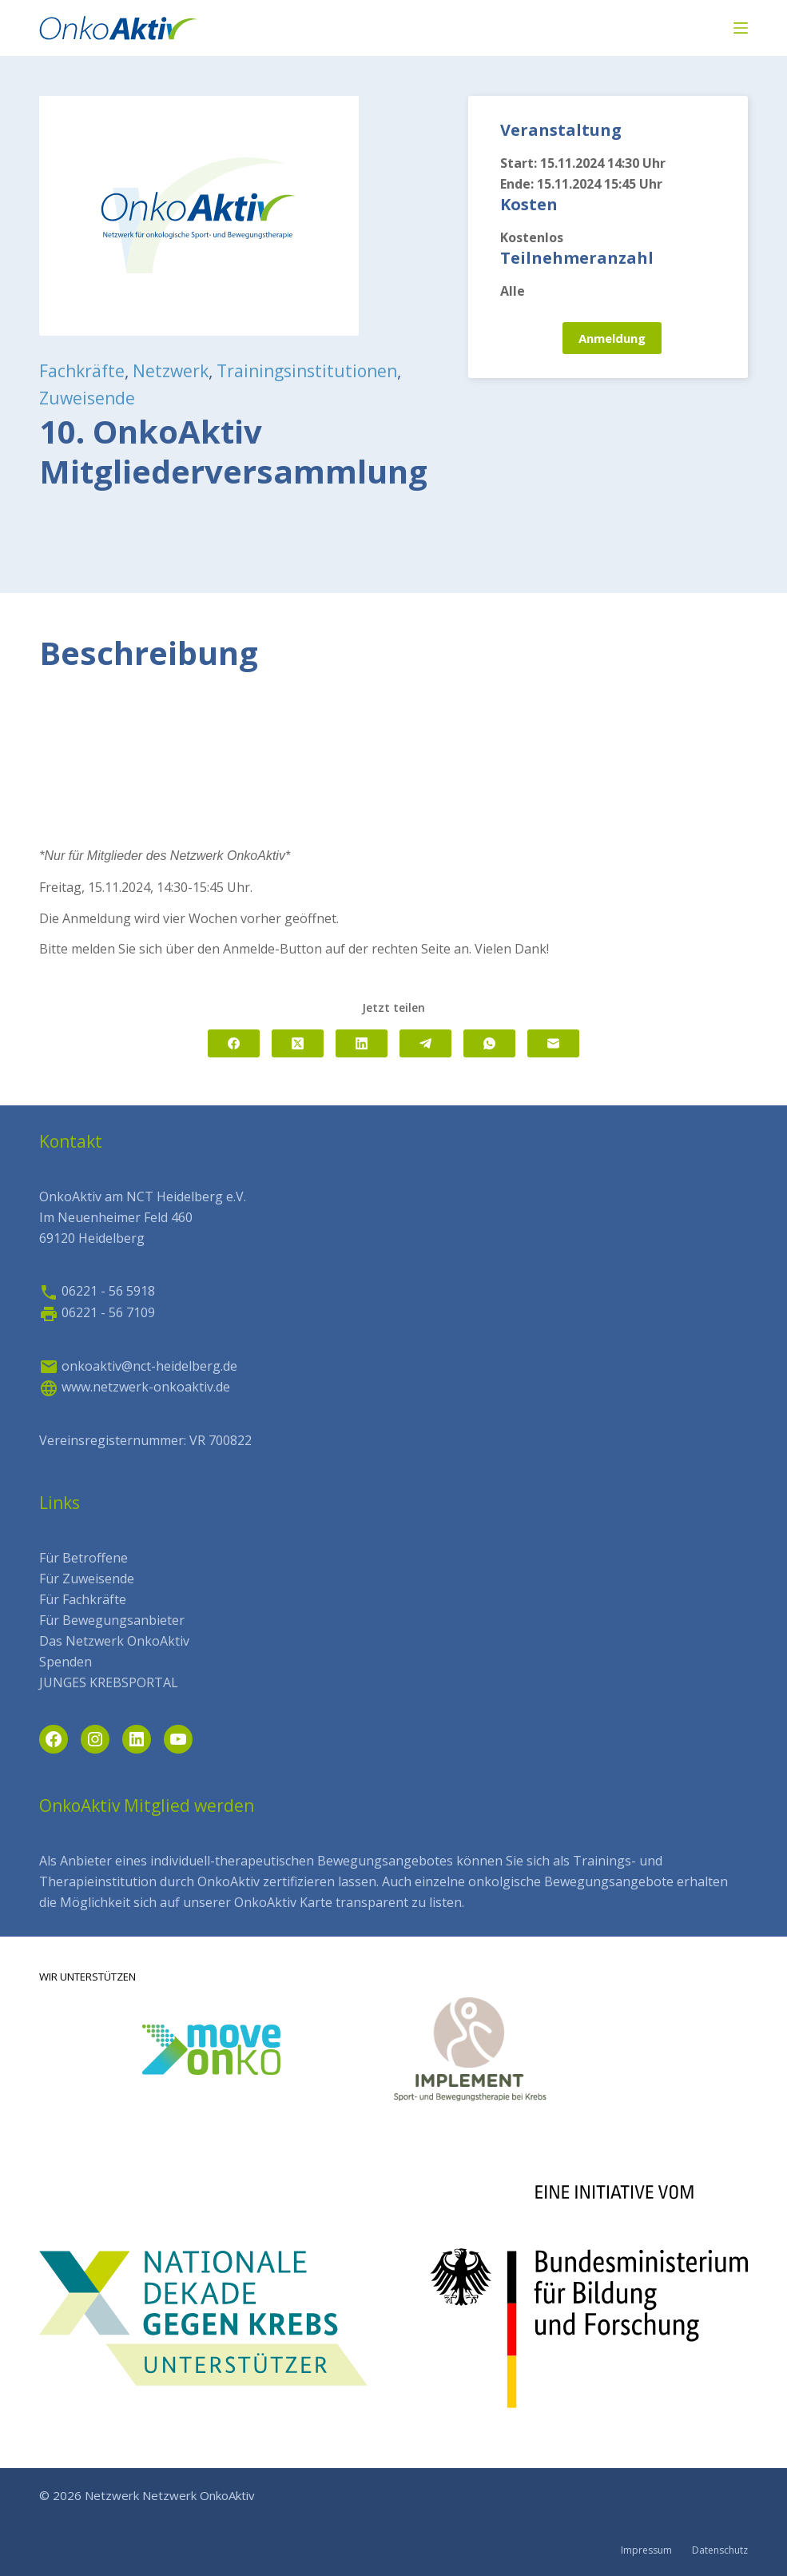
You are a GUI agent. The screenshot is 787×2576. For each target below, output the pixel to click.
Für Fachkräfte (82, 1599)
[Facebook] (234, 1043)
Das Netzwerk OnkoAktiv (114, 1641)
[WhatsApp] (489, 1043)
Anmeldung (612, 338)
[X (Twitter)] (298, 1043)
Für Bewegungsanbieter (112, 1620)
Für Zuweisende (86, 1578)
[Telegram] (425, 1043)
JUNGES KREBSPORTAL (108, 1682)
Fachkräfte (82, 371)
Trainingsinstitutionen (307, 371)
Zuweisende (87, 398)
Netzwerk (171, 371)
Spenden (65, 1661)
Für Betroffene (83, 1558)
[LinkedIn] (362, 1043)
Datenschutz (720, 2550)
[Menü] (740, 28)
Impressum (646, 2550)
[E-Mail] (553, 1043)
